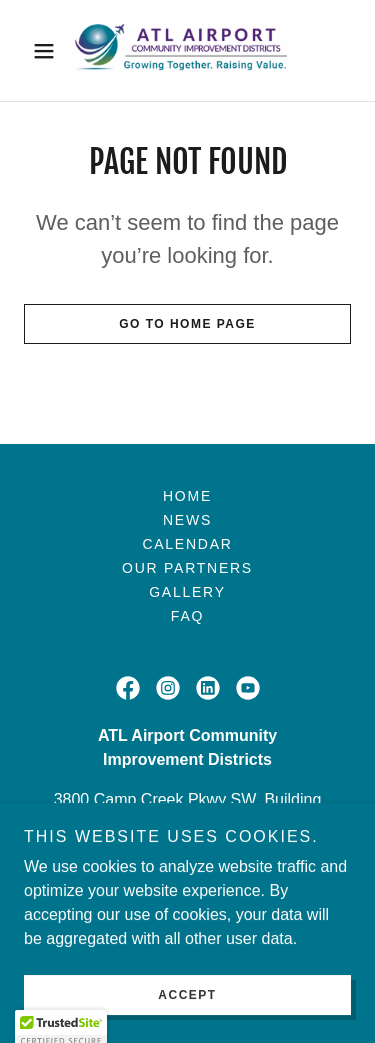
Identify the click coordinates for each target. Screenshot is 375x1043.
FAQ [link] (187, 616)
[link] (187, 50)
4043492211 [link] (187, 863)
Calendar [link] (187, 544)
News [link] (187, 520)
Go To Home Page (187, 324)
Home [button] (187, 496)
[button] (48, 51)
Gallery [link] (187, 592)
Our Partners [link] (187, 568)
